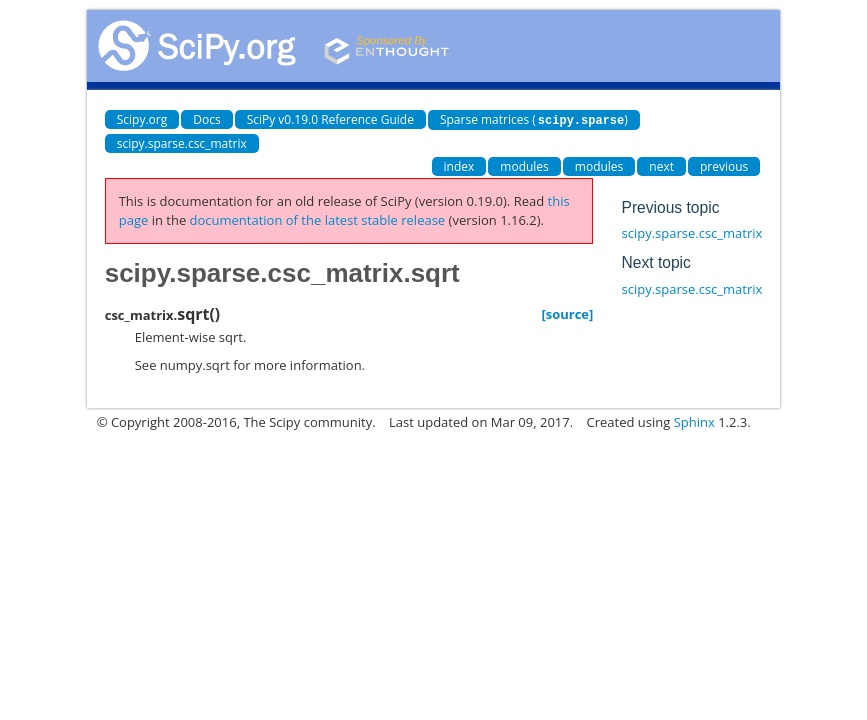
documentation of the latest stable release (318, 219)
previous (724, 165)
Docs (206, 119)
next (661, 165)
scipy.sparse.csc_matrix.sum (707, 288)
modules (524, 165)
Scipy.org (142, 119)
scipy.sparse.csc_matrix (182, 142)
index (459, 165)
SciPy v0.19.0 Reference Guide (330, 119)
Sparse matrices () (534, 119)
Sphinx (694, 421)
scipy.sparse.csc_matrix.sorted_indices (737, 232)
